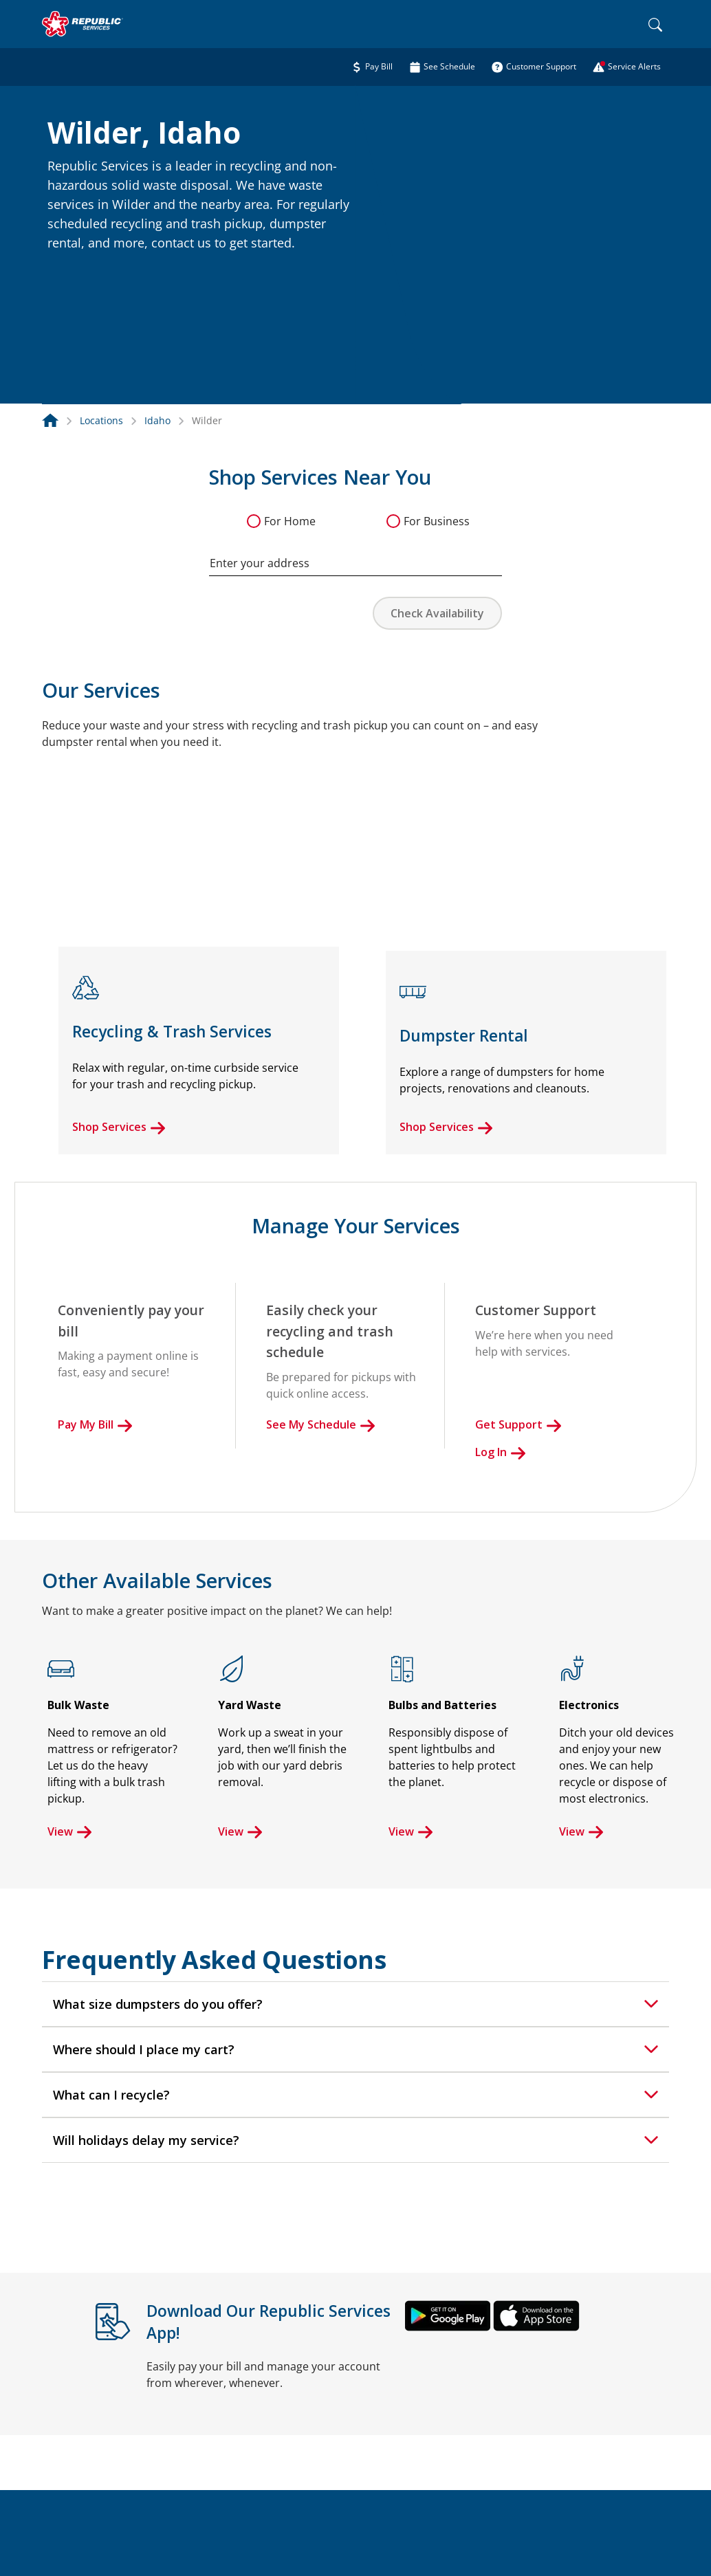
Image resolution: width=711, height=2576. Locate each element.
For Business (437, 521)
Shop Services (119, 1127)
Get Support (518, 1424)
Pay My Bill (95, 1424)
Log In (500, 1452)
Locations (101, 420)
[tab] (355, 2004)
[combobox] (355, 556)
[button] (63, 273)
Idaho (157, 420)
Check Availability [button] (437, 613)
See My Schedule (320, 1424)
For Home (290, 521)
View (69, 1831)
